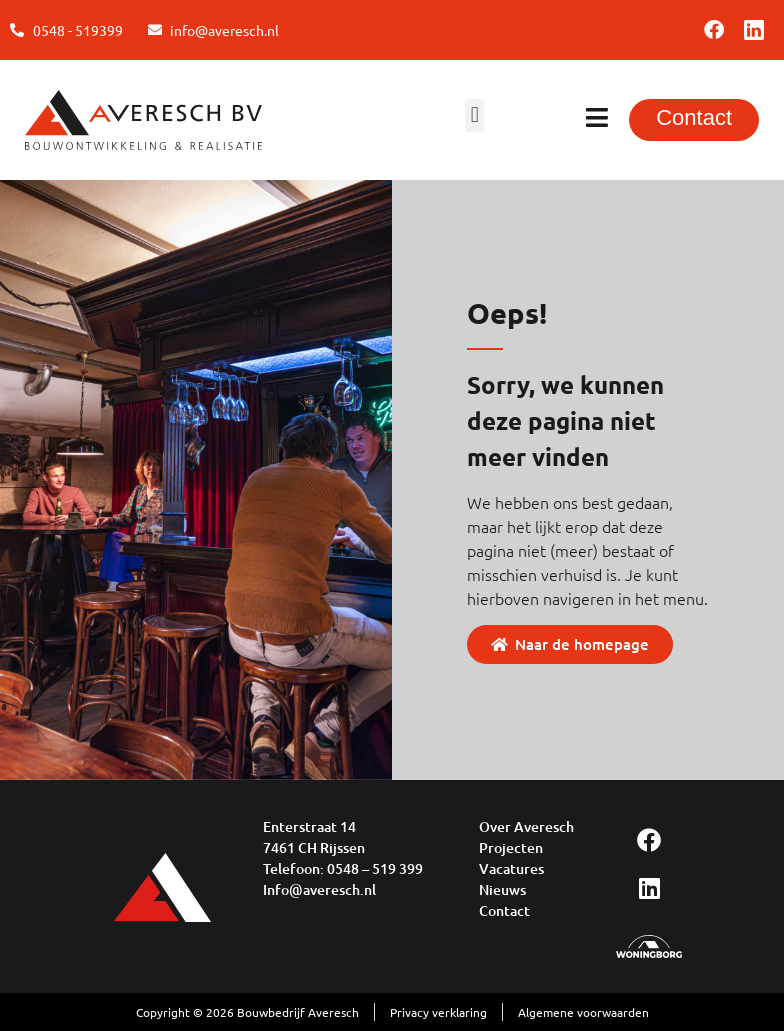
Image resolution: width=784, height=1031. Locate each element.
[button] (474, 115)
